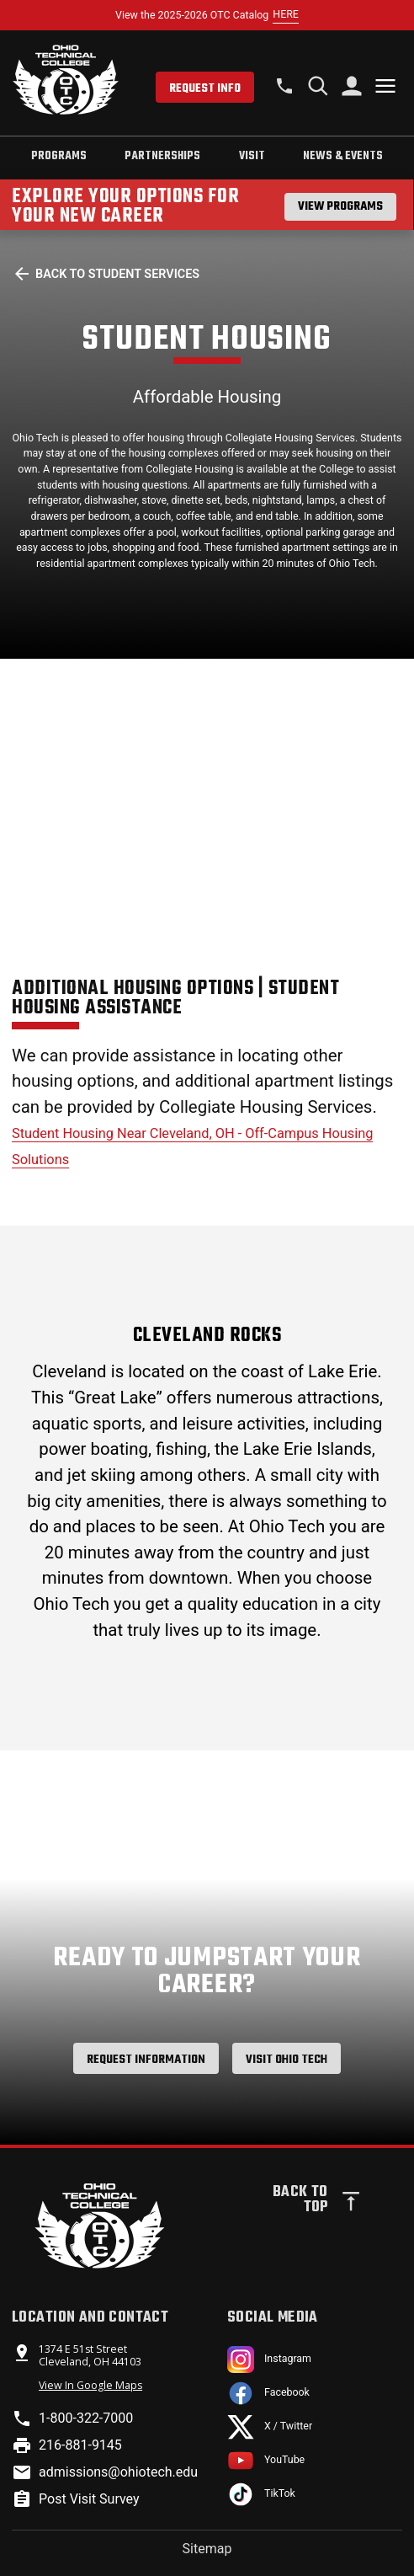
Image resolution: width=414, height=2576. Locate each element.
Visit (252, 156)
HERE (286, 14)
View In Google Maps (90, 2385)
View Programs (340, 206)
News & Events (343, 156)
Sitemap (207, 2549)
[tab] (58, 157)
